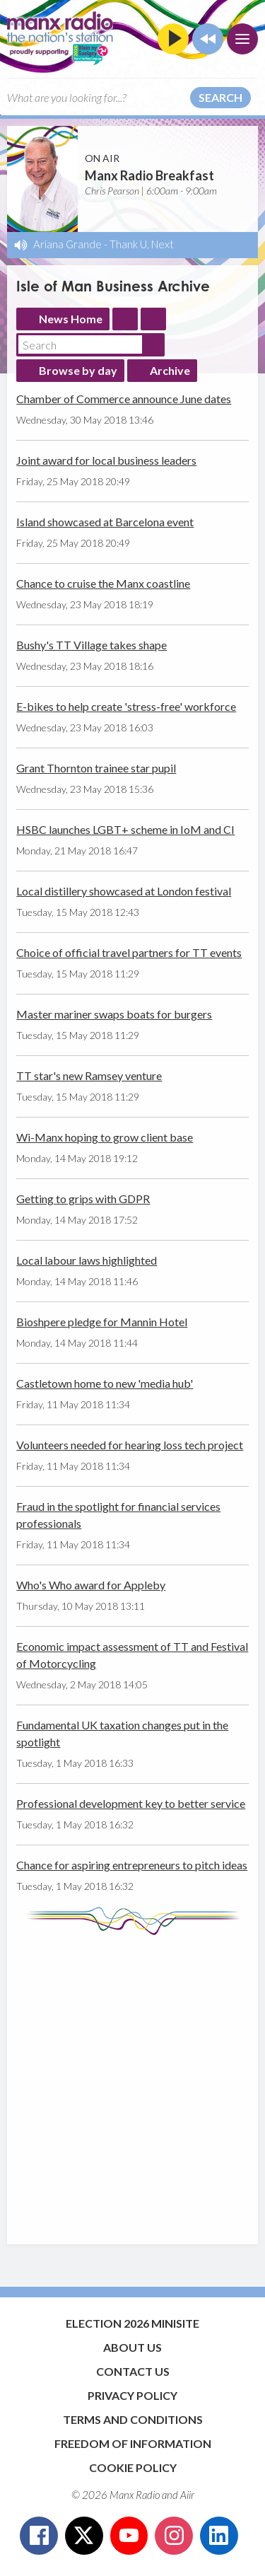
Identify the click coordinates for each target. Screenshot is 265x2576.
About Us (132, 2347)
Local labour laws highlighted (86, 1260)
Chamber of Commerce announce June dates (123, 398)
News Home (70, 318)
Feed (125, 319)
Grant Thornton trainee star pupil (96, 767)
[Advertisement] (132, 2082)
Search (220, 97)
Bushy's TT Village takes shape (91, 644)
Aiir (187, 2494)
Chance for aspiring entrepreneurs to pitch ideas (131, 1865)
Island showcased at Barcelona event (105, 521)
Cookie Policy (133, 2467)
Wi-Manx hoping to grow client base (104, 1137)
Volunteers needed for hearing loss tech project (129, 1444)
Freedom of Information (132, 2443)
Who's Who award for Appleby (90, 1584)
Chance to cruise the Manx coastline (103, 583)
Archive (170, 370)
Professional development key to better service (130, 1803)
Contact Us (133, 2371)
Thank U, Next (142, 244)
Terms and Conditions (133, 2419)
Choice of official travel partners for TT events (129, 952)
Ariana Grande (67, 244)
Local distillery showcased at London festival (123, 891)
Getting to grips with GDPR (83, 1198)
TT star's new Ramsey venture (89, 1075)
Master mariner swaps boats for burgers (114, 1014)
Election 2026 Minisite (132, 2323)
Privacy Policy (132, 2395)
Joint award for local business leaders (106, 460)
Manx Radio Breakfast (149, 175)
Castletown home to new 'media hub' (104, 1383)
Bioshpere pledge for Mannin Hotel (101, 1321)
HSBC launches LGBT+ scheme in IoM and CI (125, 829)
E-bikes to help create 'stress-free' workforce (126, 706)
